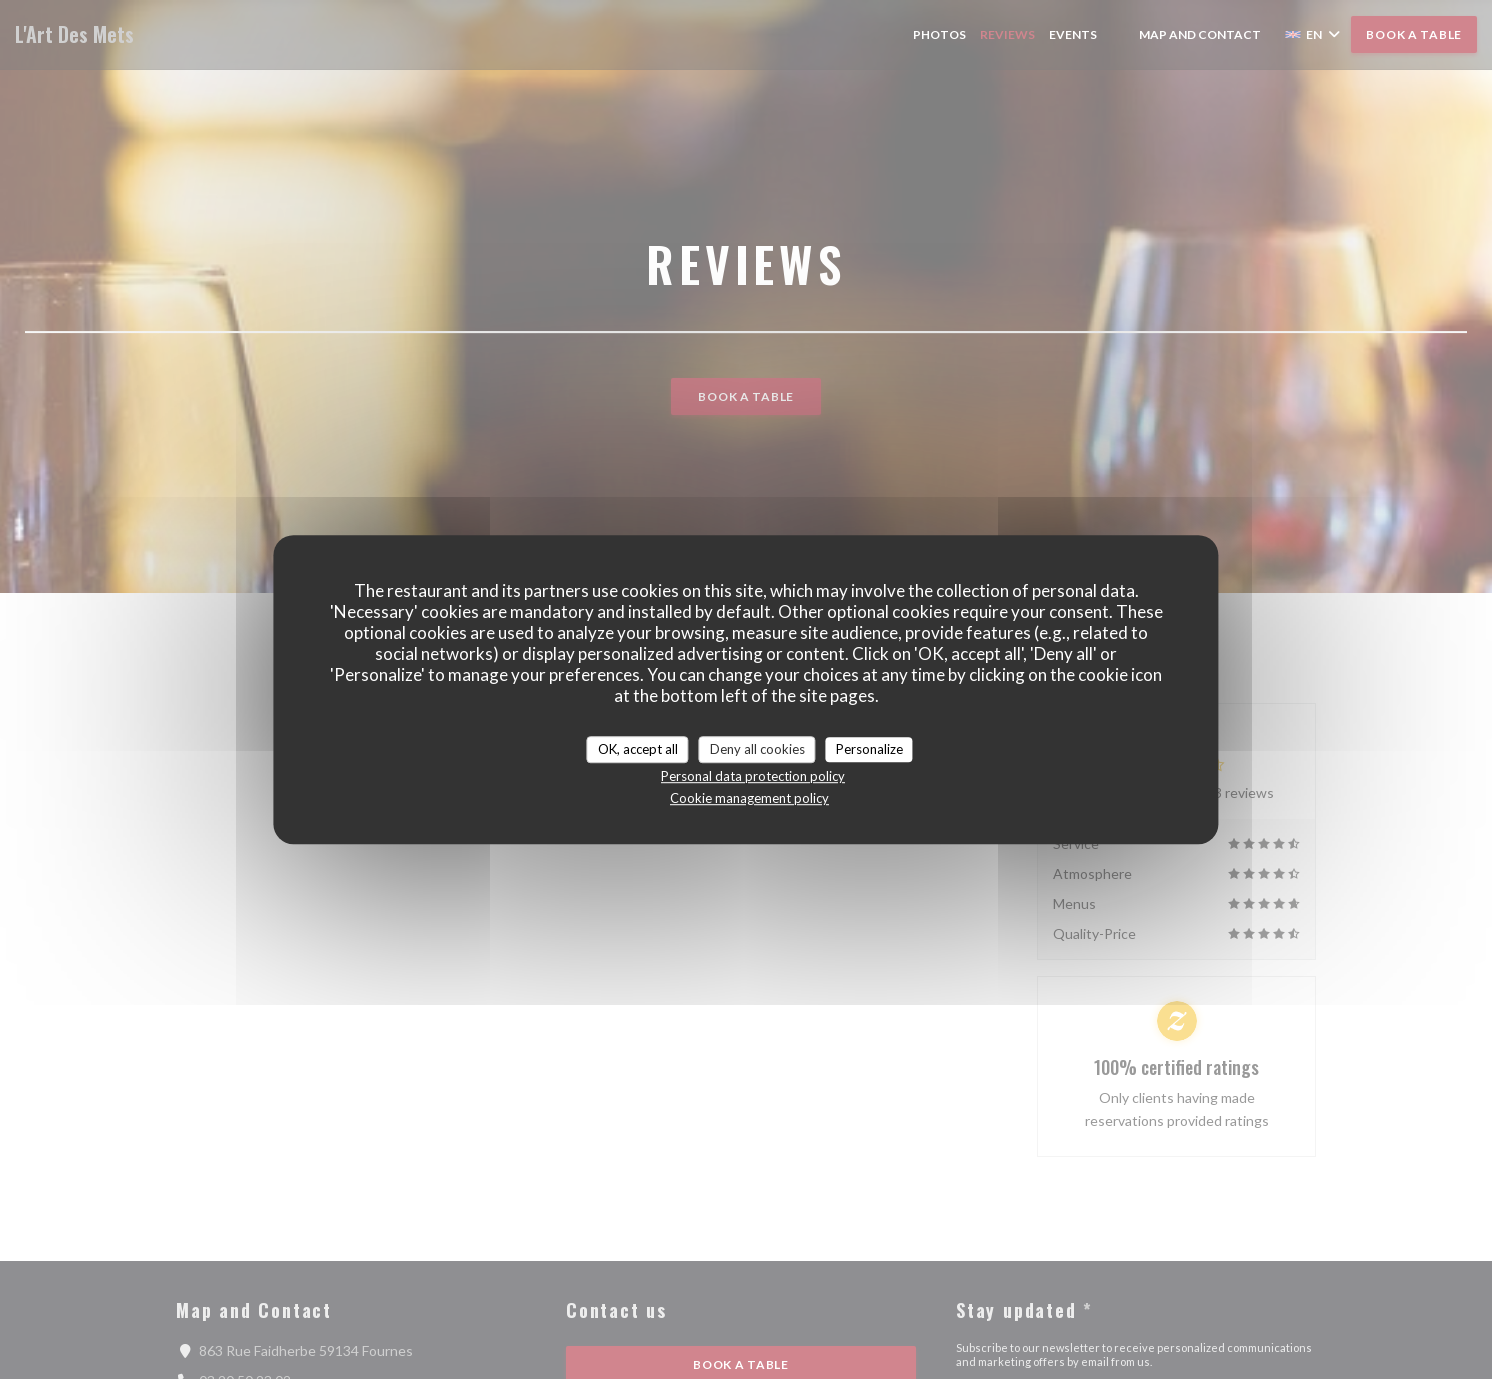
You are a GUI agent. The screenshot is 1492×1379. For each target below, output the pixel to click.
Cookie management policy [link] (749, 798)
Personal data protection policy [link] (753, 776)
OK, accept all (638, 749)
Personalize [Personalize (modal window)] (869, 749)
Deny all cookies (757, 749)
